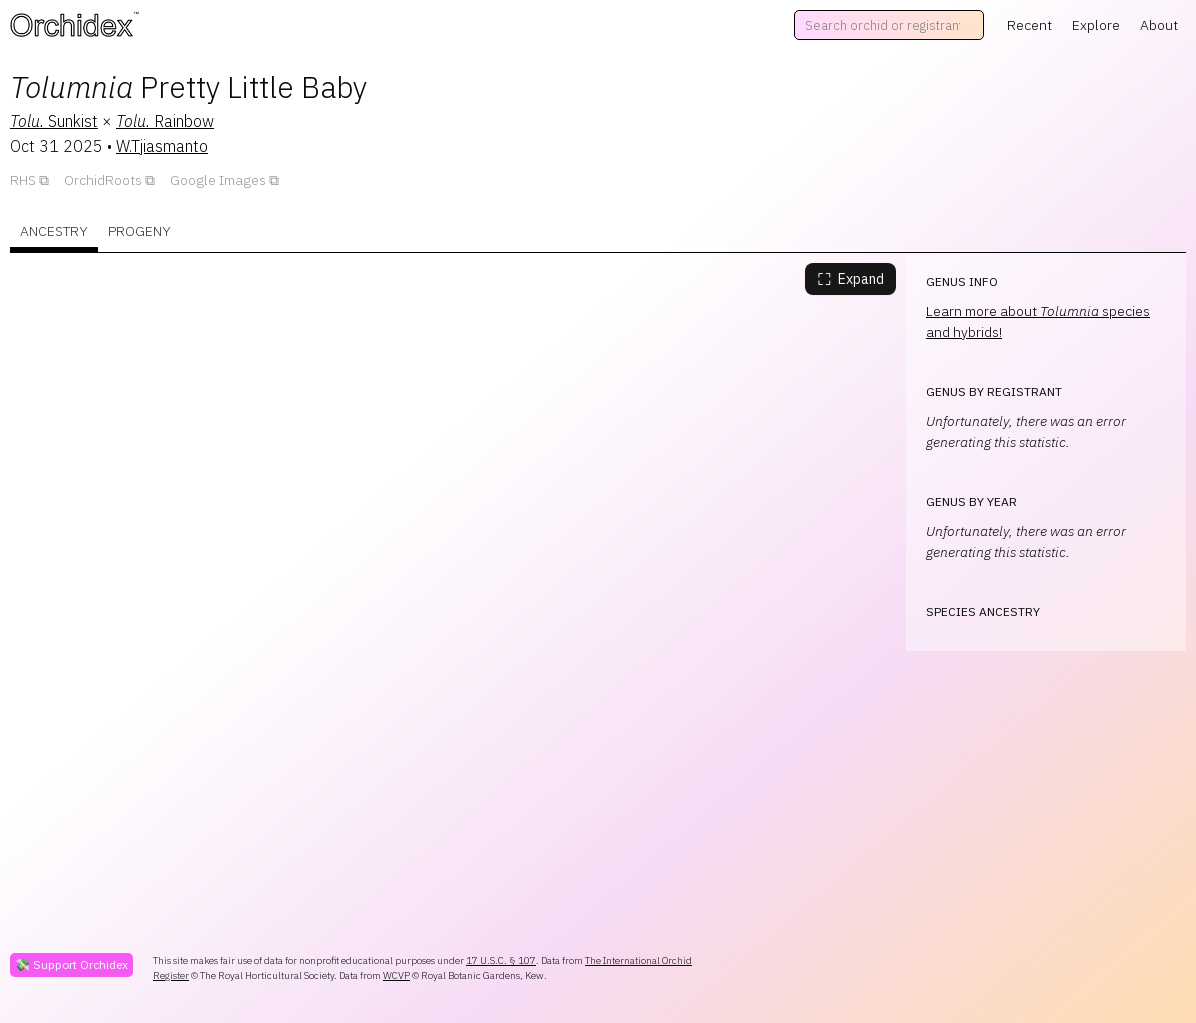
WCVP (396, 975)
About (1159, 25)
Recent (1029, 25)
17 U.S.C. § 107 (501, 960)
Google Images (218, 180)
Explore (1096, 25)
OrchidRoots (103, 180)
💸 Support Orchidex (71, 964)
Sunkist (54, 121)
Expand (850, 279)
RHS (23, 180)
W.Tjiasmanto (162, 146)
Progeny (139, 231)
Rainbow (165, 121)
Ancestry (54, 231)
